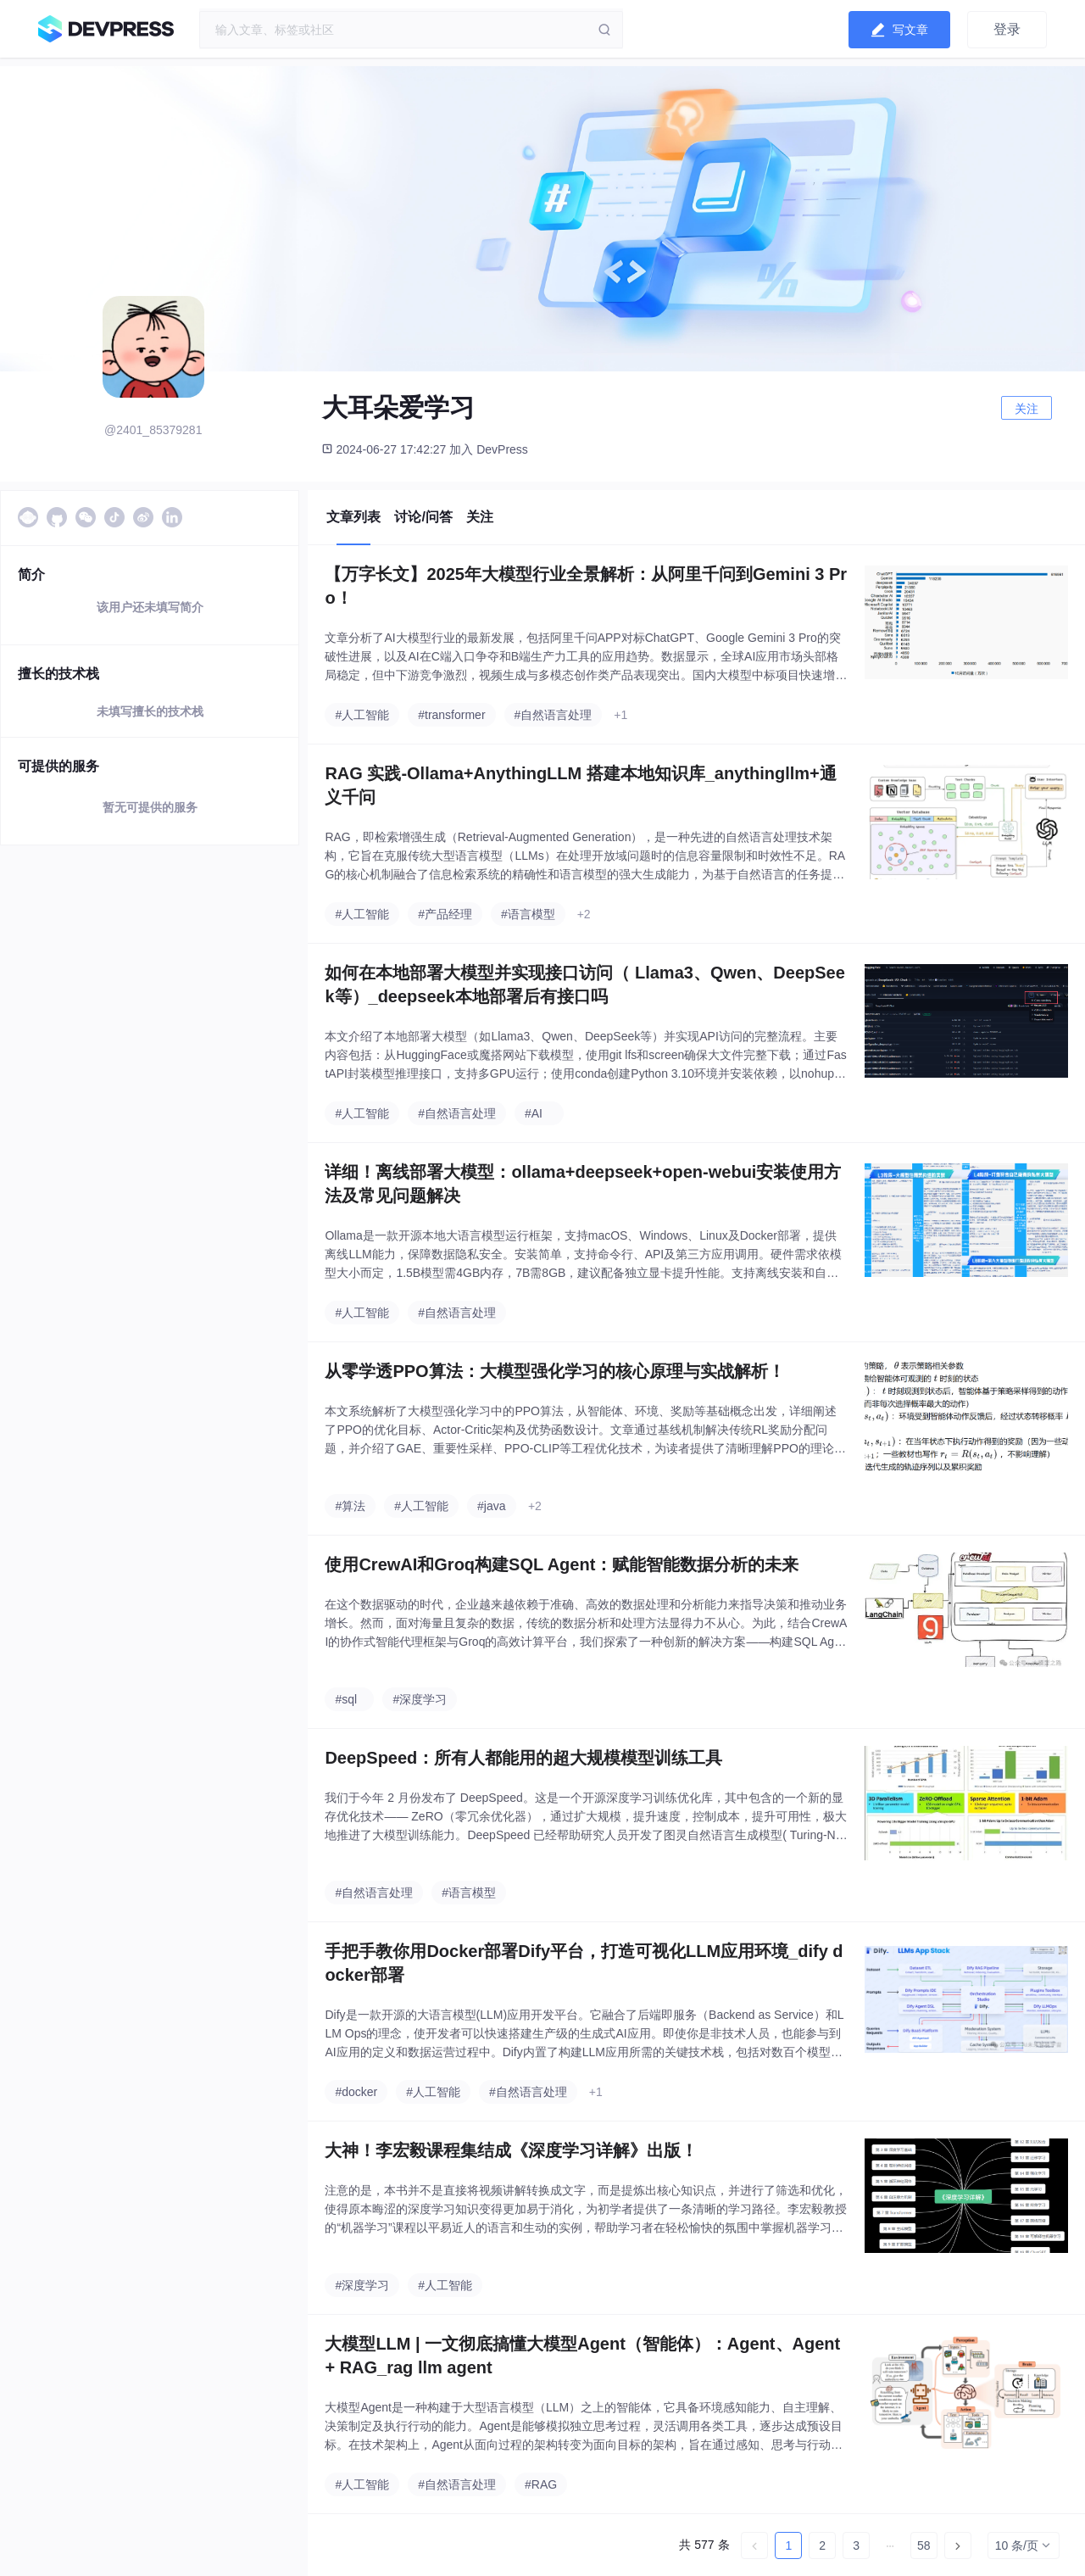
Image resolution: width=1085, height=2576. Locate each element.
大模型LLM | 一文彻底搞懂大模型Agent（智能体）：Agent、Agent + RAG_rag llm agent (582, 2355)
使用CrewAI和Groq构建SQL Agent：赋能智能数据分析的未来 (561, 1564)
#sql (346, 1699)
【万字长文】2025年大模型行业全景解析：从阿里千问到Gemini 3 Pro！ (586, 586)
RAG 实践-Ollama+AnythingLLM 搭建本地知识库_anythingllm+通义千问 (580, 785)
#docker (356, 2092)
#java (491, 1506)
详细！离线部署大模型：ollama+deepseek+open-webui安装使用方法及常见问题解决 (583, 1184)
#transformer (451, 715)
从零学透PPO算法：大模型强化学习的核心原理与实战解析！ (554, 1371)
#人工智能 (362, 715)
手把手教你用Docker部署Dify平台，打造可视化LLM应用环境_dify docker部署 (584, 1963)
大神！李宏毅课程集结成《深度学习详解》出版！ (511, 2150)
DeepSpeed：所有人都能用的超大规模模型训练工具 (523, 1757)
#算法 (350, 1506)
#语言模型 (528, 914)
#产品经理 (445, 914)
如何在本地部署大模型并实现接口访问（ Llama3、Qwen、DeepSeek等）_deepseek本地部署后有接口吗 (584, 984)
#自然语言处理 (554, 715)
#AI (533, 1113)
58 (924, 2545)
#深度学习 (419, 1699)
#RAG (541, 2484)
